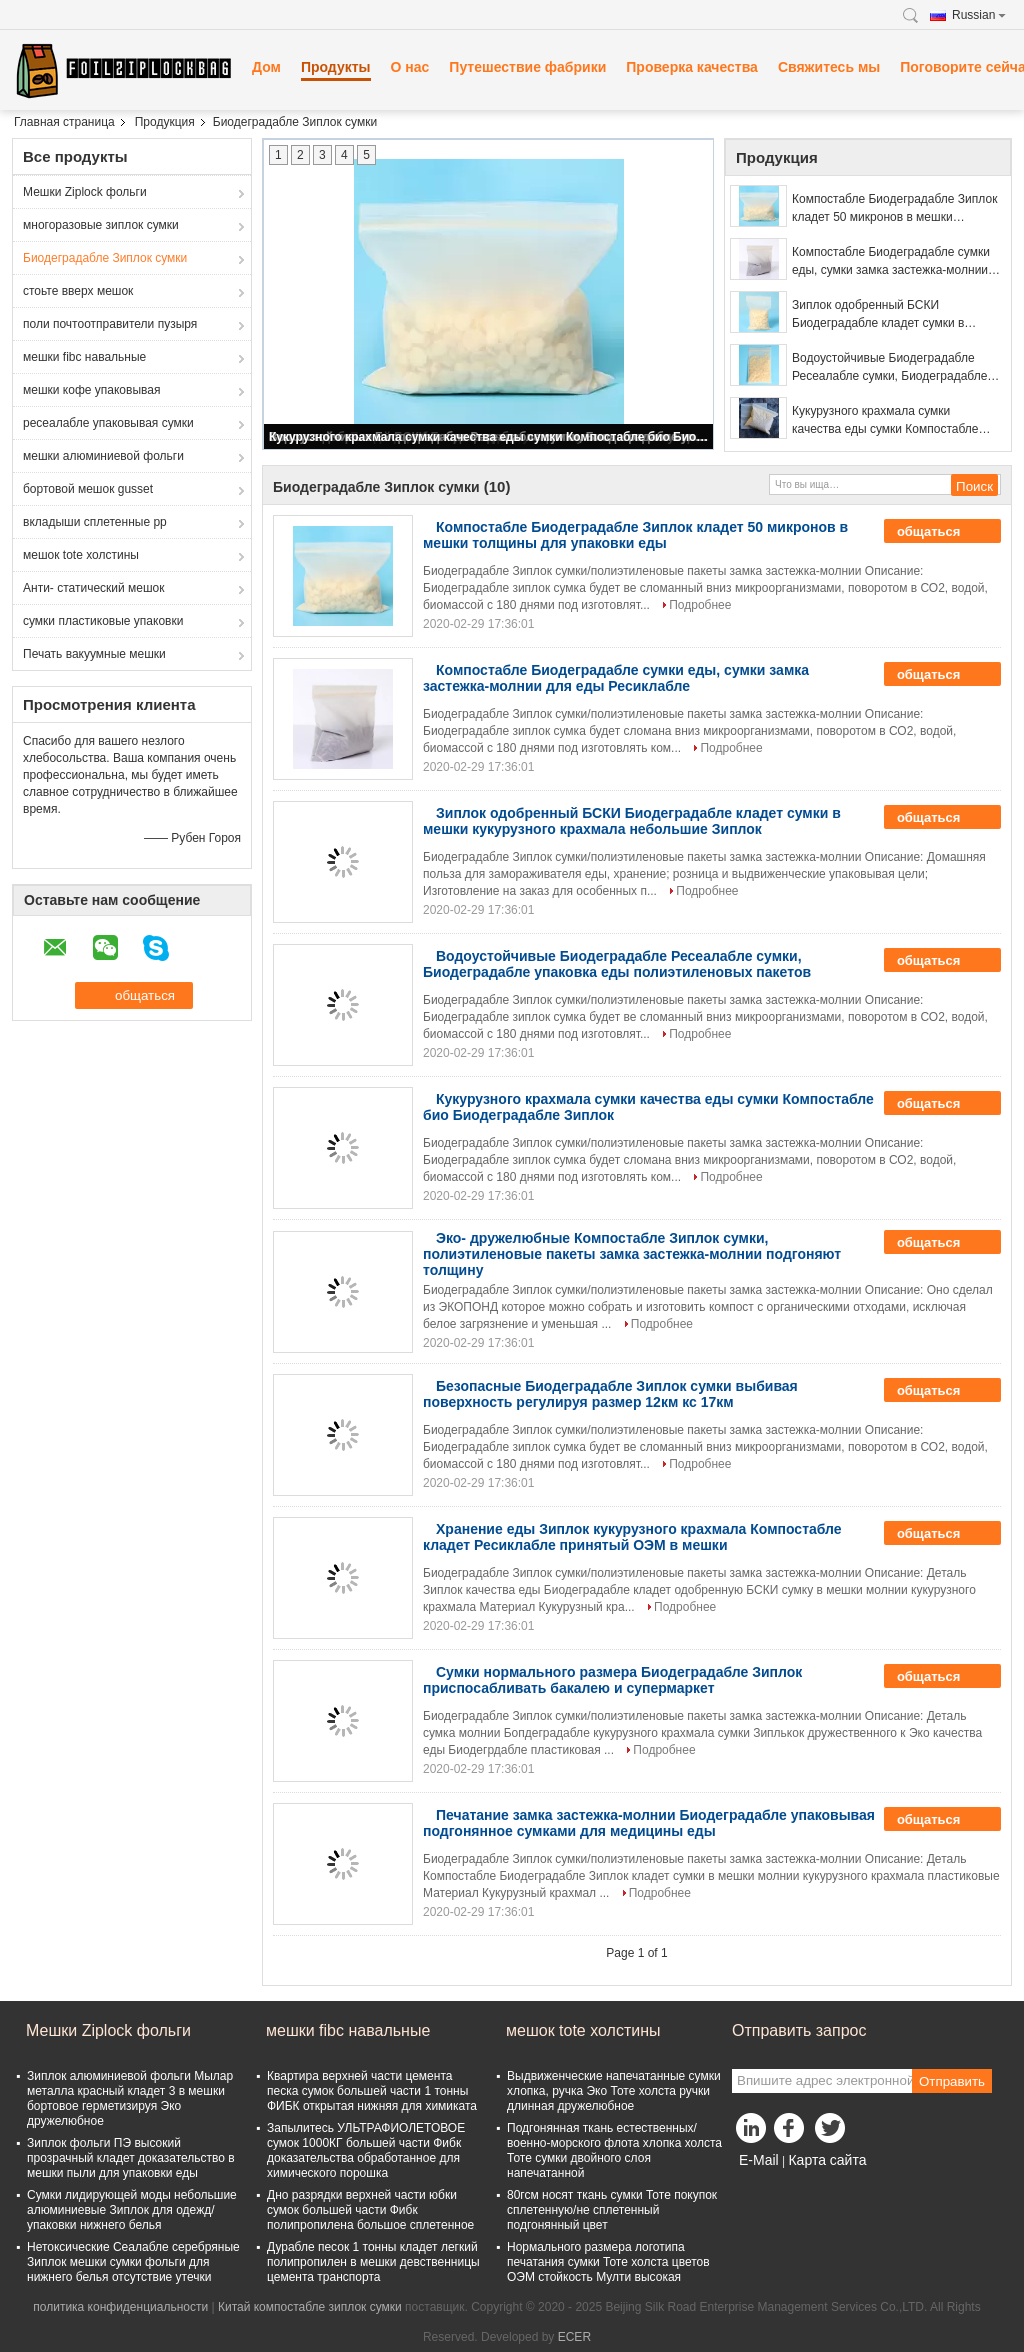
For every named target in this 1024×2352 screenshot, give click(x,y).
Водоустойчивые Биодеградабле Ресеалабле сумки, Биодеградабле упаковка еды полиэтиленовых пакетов (889, 368)
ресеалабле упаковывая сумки (108, 423)
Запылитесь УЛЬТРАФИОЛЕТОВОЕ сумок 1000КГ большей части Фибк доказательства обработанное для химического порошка (366, 2150)
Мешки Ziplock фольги (85, 192)
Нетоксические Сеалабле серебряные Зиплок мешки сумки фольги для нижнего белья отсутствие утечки (133, 2262)
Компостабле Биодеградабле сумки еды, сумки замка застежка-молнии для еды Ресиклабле (891, 262)
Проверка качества (692, 67)
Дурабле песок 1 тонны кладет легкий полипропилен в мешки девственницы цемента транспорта (373, 2262)
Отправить (952, 2081)
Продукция (165, 122)
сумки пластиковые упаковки (103, 621)
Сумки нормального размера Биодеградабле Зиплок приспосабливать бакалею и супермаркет (612, 1680)
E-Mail (759, 2160)
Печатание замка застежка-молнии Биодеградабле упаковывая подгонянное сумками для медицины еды (649, 1823)
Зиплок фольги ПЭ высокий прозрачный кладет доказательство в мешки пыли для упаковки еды (131, 2158)
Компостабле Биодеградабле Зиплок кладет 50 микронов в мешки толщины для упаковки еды (894, 209)
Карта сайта (827, 2160)
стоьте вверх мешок (78, 291)
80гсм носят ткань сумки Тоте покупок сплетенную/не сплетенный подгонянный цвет (612, 2210)
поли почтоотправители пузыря (110, 324)
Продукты (336, 67)
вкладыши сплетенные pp (95, 522)
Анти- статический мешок (94, 588)
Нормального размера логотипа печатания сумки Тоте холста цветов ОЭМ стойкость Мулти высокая (608, 2262)
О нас (410, 67)
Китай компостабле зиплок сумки (310, 2307)
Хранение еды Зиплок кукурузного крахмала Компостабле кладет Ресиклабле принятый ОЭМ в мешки (632, 1537)
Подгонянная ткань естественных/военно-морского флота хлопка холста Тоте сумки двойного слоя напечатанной (614, 2150)
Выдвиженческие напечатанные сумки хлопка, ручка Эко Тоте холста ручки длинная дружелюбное (614, 2091)
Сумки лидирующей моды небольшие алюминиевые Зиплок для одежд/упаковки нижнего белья (132, 2210)
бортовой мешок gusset (88, 489)
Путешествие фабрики (527, 67)
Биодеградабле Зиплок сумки (105, 258)
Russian (979, 15)
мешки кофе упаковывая (91, 390)
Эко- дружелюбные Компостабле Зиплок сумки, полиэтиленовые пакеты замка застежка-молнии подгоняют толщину (632, 1254)
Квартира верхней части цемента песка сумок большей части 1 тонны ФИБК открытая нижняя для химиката (372, 2091)
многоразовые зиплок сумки (101, 225)
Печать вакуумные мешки (94, 654)
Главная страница (64, 122)
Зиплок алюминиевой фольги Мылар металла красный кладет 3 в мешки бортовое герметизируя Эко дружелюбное (130, 2098)
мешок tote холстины (81, 555)
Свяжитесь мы (829, 67)
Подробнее (700, 605)
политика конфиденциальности (120, 2307)
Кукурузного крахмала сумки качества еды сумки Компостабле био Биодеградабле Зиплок (490, 437)
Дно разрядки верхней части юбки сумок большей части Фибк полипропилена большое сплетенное (370, 2210)
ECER (574, 2337)
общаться (942, 531)
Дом (266, 67)
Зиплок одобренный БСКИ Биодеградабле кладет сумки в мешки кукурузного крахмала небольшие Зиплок (878, 315)
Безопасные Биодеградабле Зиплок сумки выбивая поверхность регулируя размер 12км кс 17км (610, 1394)
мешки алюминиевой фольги (103, 456)
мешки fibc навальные (84, 357)
